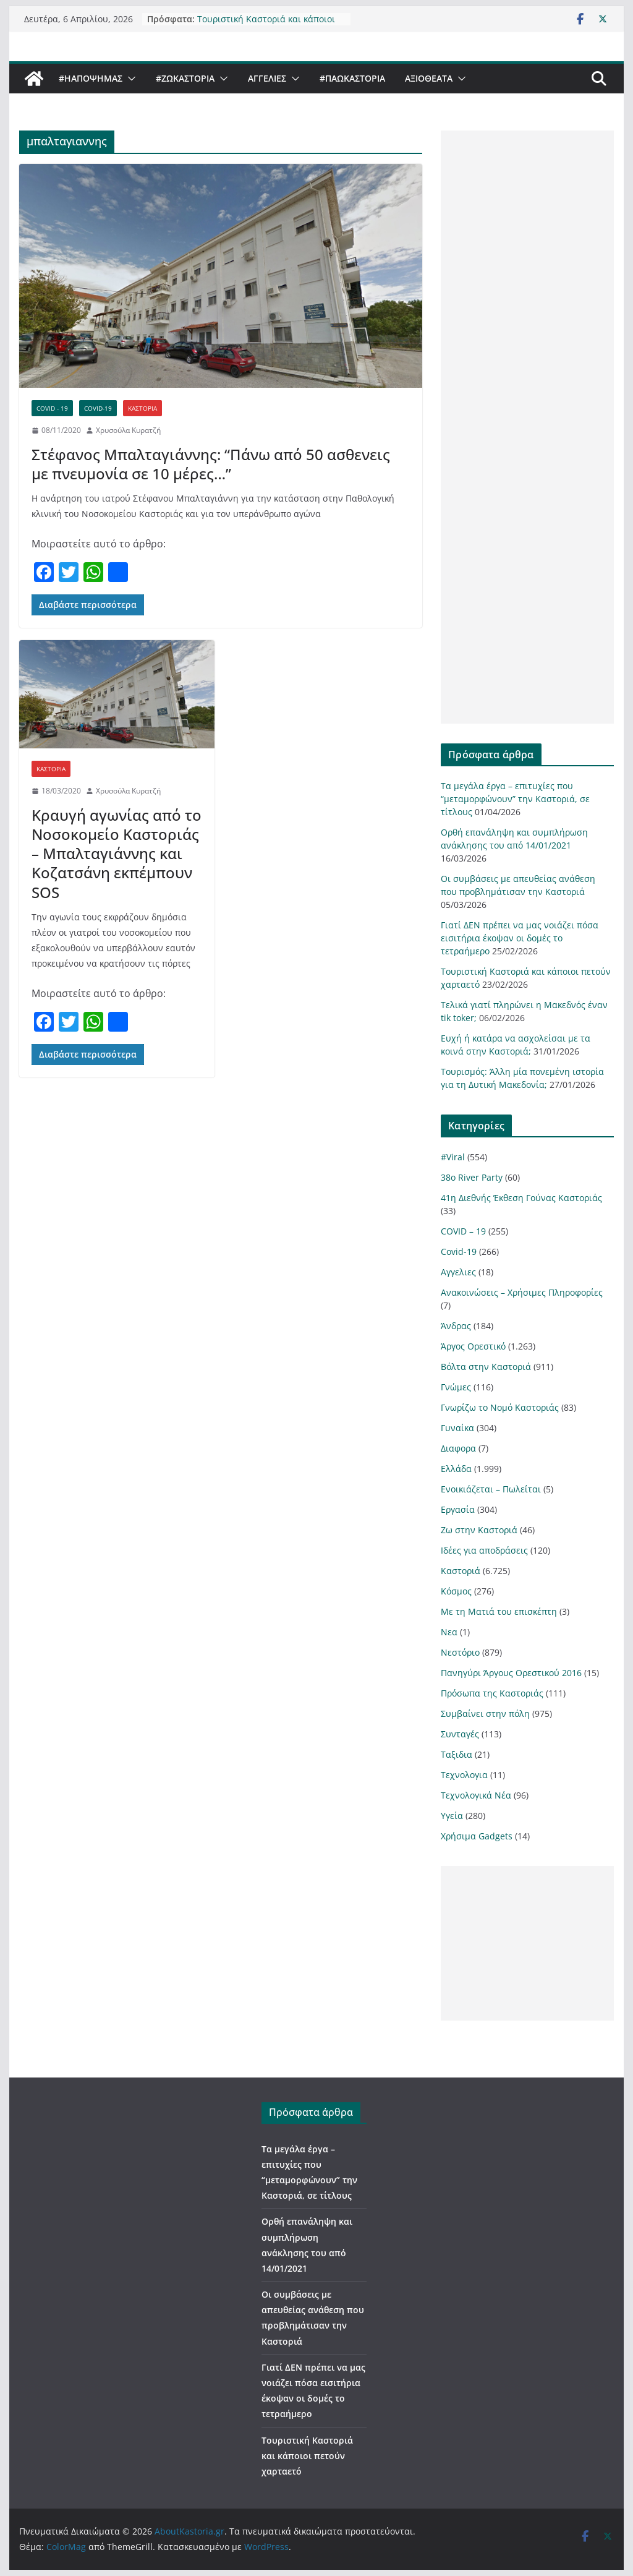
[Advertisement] (527, 427)
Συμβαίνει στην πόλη (485, 1713)
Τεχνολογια (464, 1775)
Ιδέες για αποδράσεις (484, 1550)
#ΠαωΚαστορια (352, 78)
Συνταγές (460, 1734)
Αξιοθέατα (428, 78)
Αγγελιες (267, 78)
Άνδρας (456, 1326)
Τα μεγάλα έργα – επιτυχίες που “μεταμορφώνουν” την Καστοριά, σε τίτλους (515, 799)
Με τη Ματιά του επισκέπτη (499, 1611)
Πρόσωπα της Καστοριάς (492, 1693)
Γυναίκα (457, 1428)
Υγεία (452, 1815)
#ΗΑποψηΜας (90, 78)
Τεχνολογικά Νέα (476, 1795)
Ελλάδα (456, 1468)
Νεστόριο (460, 1652)
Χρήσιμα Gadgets (476, 1836)
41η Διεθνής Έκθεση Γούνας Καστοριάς (521, 1198)
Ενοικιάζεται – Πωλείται (491, 1489)
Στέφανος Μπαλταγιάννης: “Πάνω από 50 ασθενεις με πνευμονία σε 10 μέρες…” (211, 464)
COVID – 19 (463, 1231)
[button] (129, 78)
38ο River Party (472, 1177)
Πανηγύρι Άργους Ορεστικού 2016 (511, 1673)
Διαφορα (458, 1448)
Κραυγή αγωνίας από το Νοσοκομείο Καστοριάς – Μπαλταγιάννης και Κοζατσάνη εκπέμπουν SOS (117, 853)
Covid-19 (98, 408)
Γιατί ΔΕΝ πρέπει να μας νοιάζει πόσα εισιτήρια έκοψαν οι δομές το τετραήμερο (519, 938)
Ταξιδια (456, 1754)
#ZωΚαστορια (185, 78)
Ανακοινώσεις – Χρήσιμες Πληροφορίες (522, 1292)
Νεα (449, 1632)
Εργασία (458, 1509)
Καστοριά (142, 408)
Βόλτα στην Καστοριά (486, 1366)
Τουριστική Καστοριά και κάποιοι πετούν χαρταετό (266, 24)
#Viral (453, 1157)
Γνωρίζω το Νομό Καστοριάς (500, 1407)
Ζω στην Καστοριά (479, 1530)
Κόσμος (456, 1591)
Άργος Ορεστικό (473, 1346)
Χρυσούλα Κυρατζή (128, 430)
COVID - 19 (52, 408)
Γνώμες (456, 1387)
